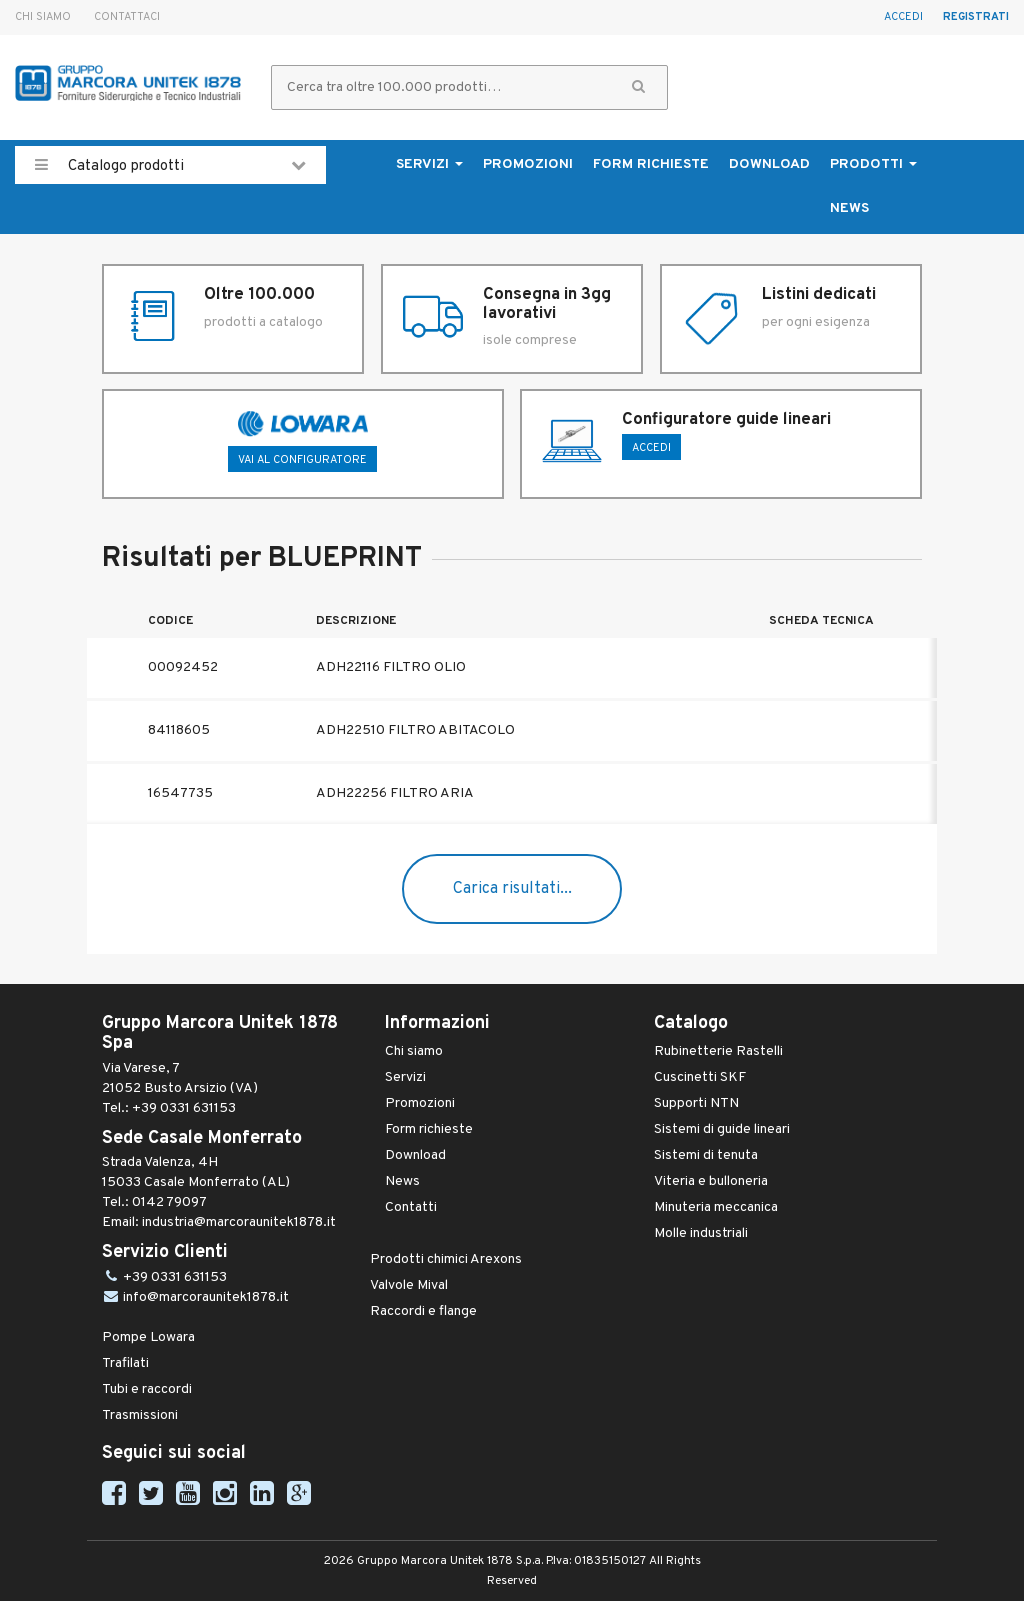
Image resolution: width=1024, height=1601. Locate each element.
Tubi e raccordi (147, 1389)
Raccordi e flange (423, 1311)
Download (769, 164)
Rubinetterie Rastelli (718, 1051)
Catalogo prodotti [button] (170, 165)
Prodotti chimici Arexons (446, 1259)
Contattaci (127, 17)
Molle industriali (701, 1233)
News (849, 208)
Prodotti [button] (873, 164)
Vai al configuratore (302, 460)
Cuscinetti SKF (700, 1077)
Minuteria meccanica (716, 1207)
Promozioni (528, 164)
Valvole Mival (409, 1285)
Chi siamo (43, 17)
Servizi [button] (429, 164)
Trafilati (125, 1363)
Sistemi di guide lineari (722, 1129)
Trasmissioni (140, 1415)
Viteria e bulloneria (711, 1181)
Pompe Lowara (148, 1337)
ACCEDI (651, 448)
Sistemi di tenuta (706, 1155)
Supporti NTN (696, 1103)
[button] (638, 87)
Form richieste (651, 164)
